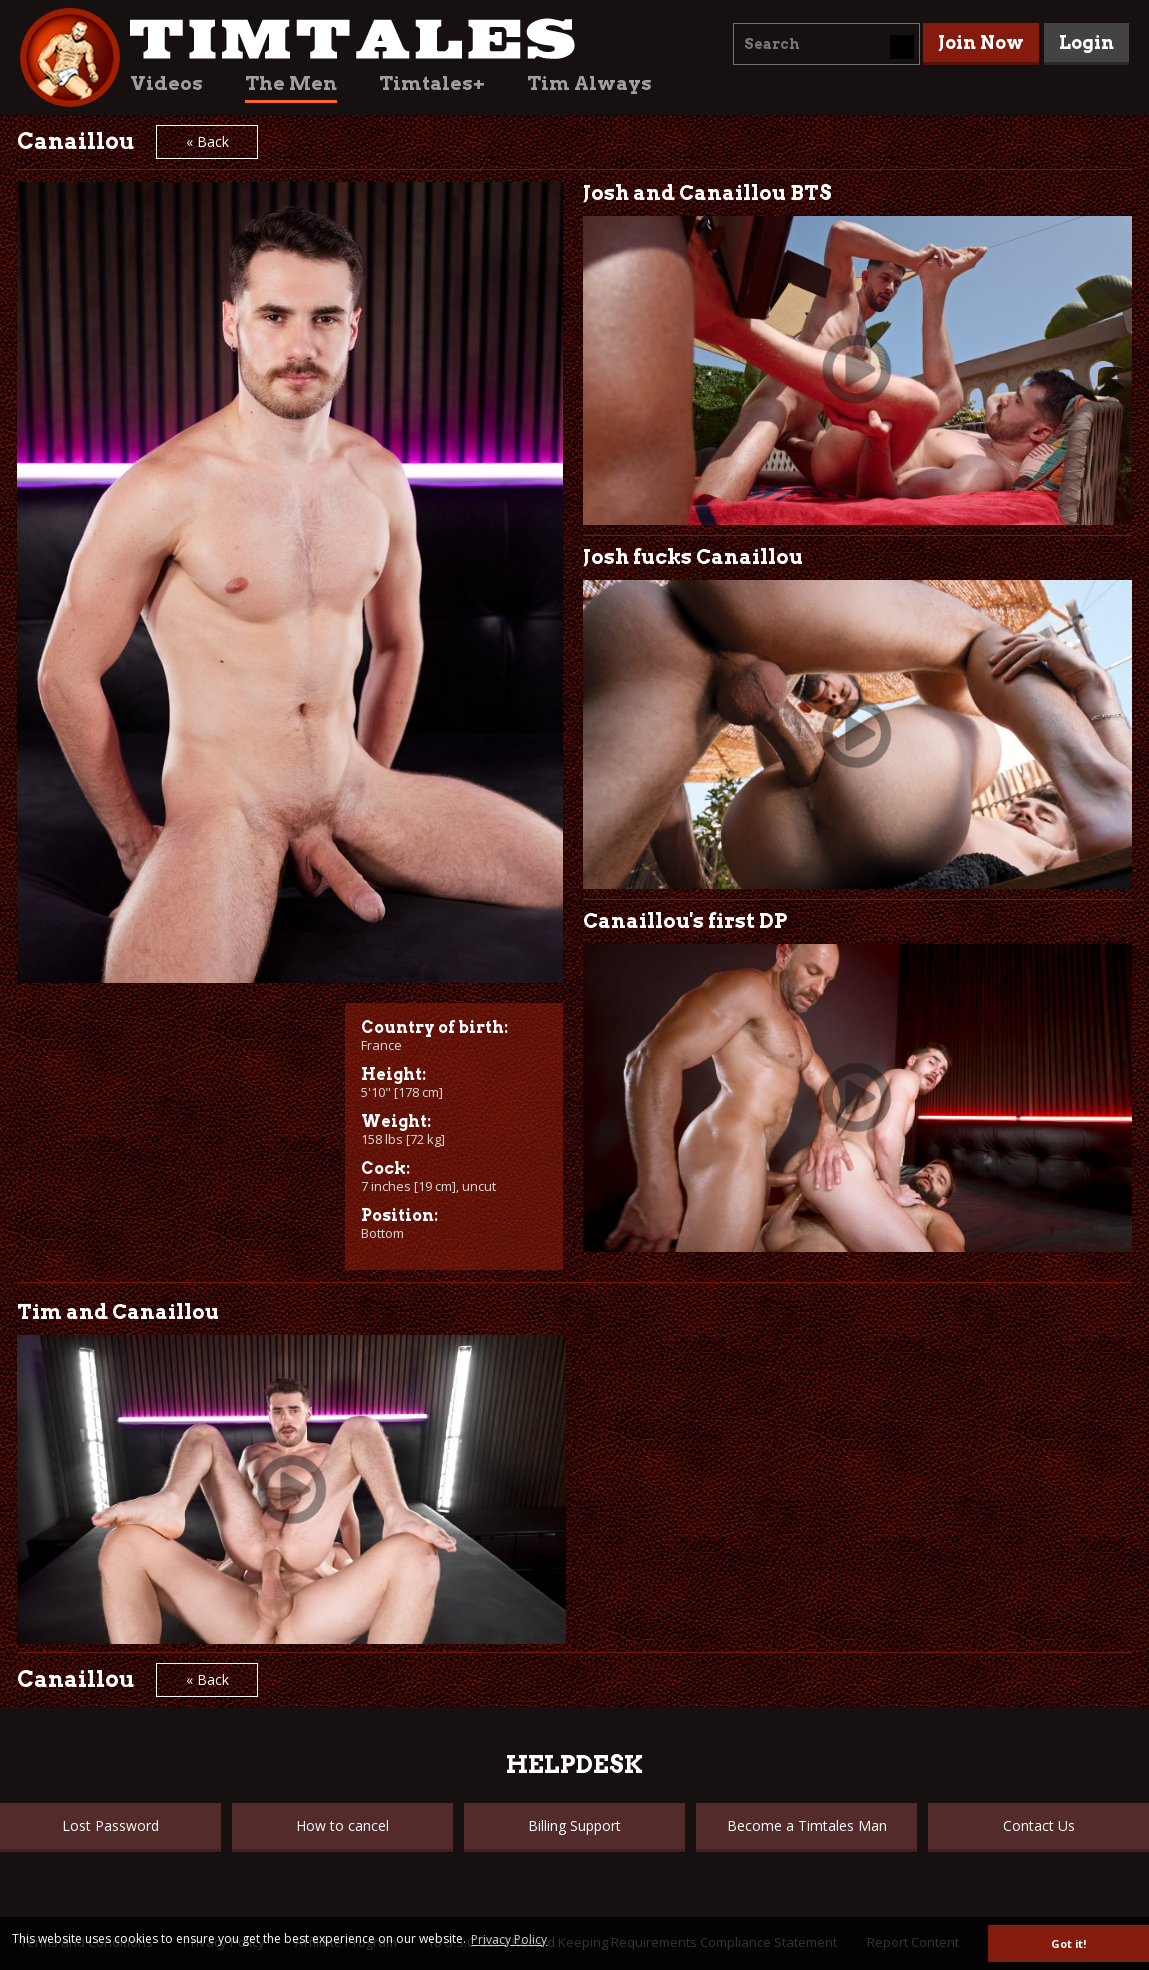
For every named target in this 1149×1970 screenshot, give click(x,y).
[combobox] (826, 44)
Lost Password (110, 1825)
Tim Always (589, 83)
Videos (166, 83)
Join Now (981, 42)
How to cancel (342, 1825)
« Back (207, 141)
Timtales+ (432, 83)
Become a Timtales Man (807, 1825)
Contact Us (1039, 1825)
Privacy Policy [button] (509, 1939)
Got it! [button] (1068, 1943)
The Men (291, 83)
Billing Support (574, 1825)
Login (1086, 42)
